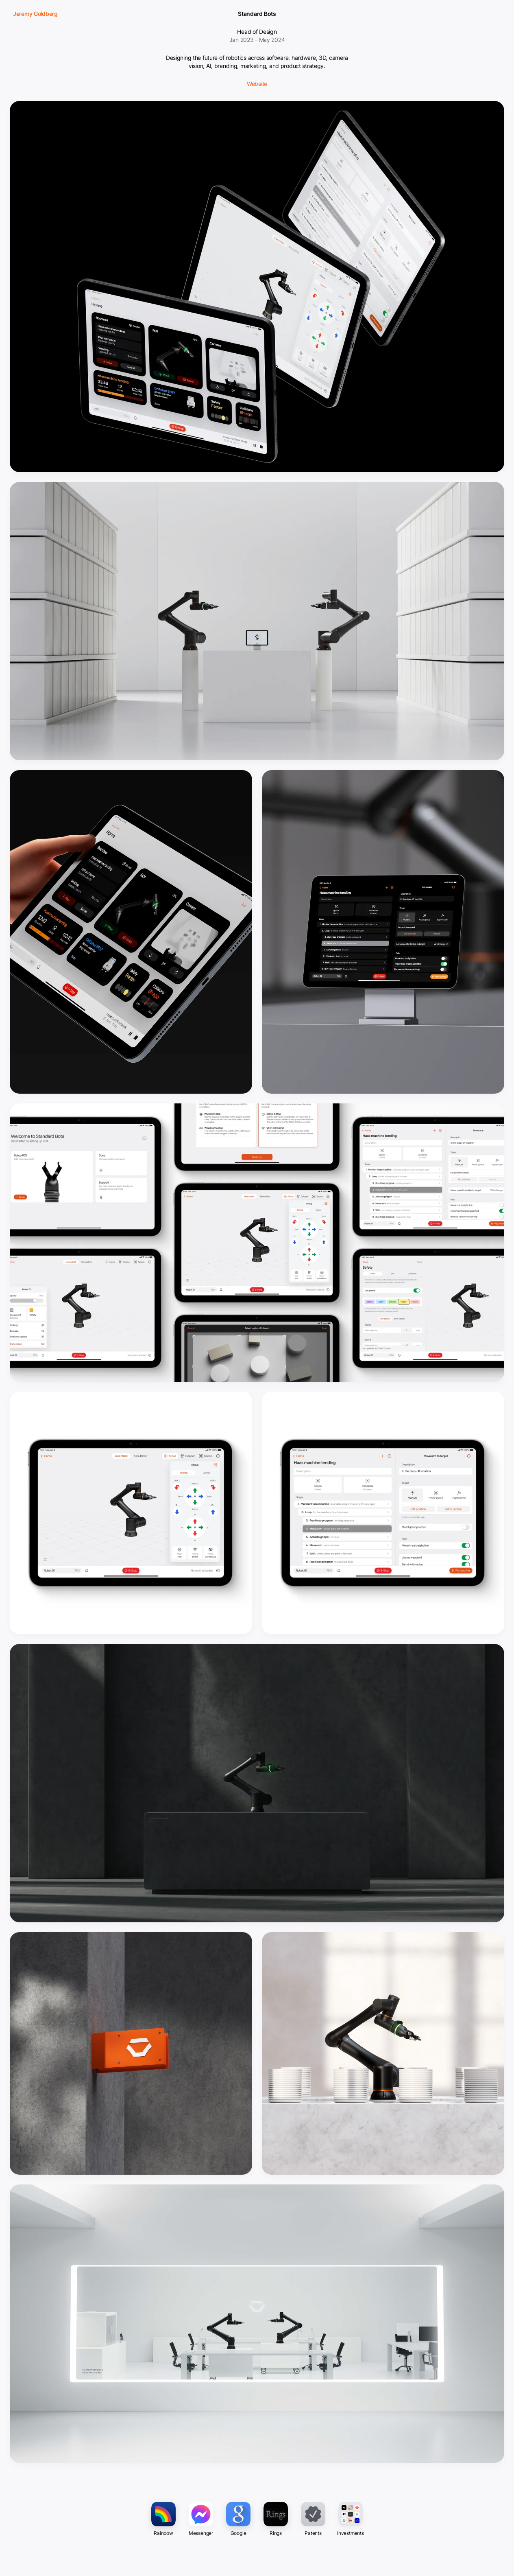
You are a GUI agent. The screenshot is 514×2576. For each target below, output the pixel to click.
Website (257, 83)
